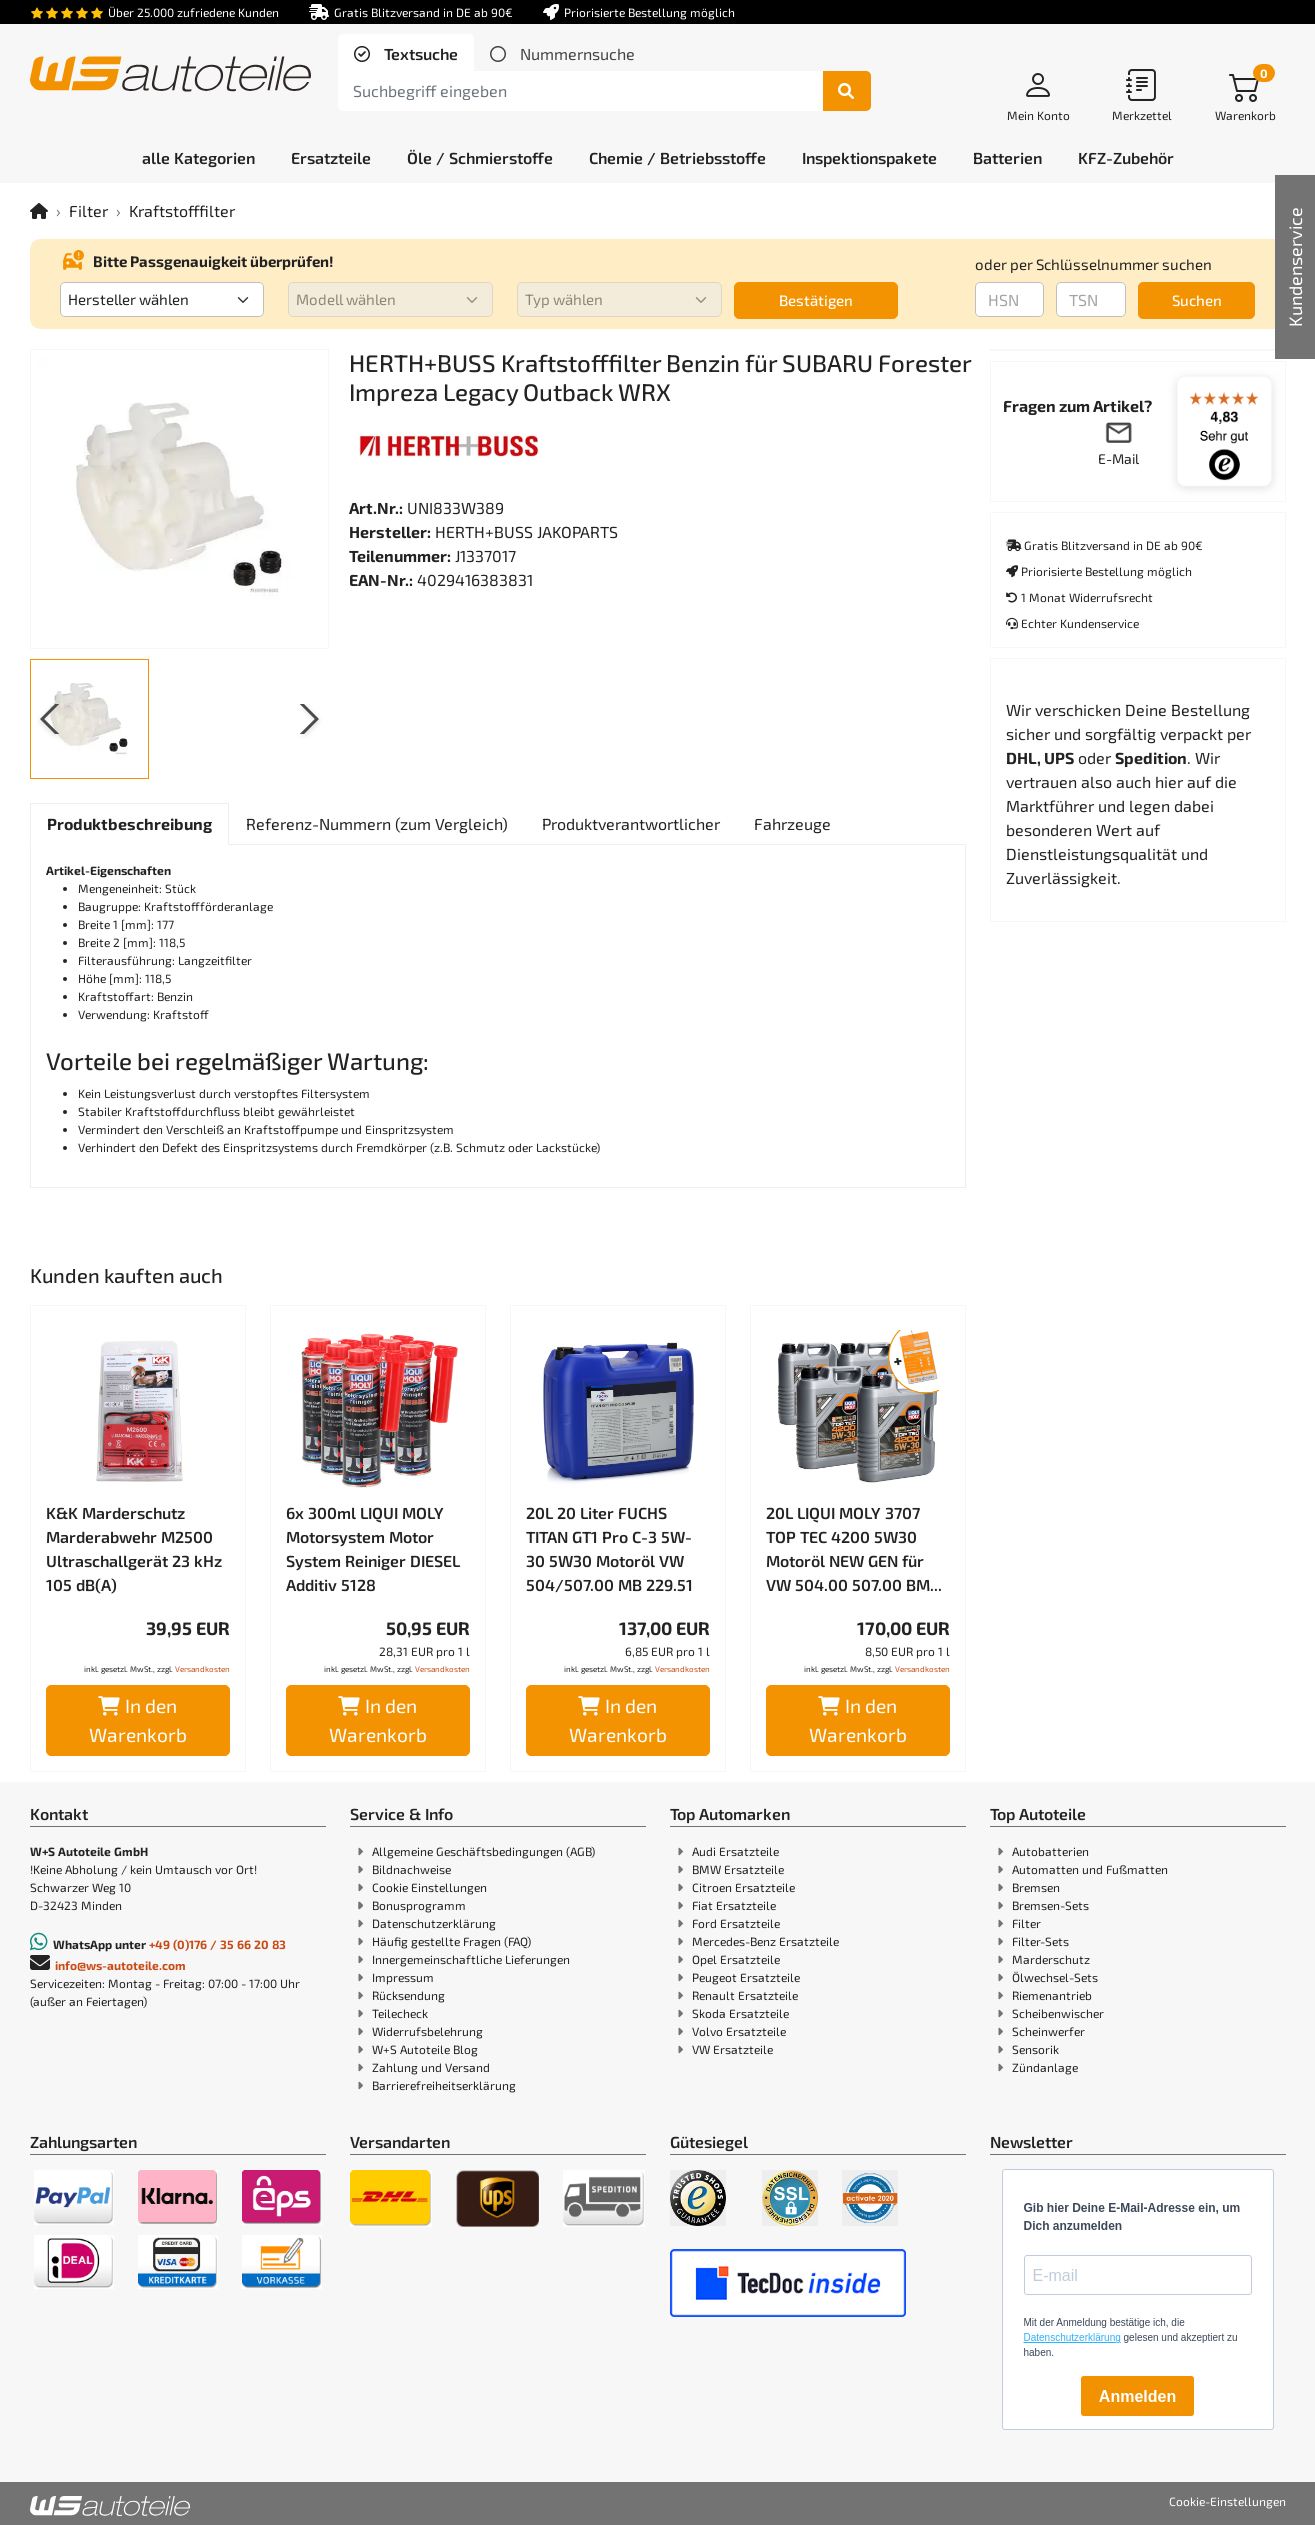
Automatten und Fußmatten (1090, 1869)
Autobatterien (1050, 1851)
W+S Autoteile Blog (425, 2049)
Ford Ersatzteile (736, 1923)
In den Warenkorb (138, 1720)
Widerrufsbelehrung (427, 2031)
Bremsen (1036, 1887)
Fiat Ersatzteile (734, 1905)
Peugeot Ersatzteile (746, 1977)
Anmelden (1137, 2396)
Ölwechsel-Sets (1055, 1977)
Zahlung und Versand (431, 2067)
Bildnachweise (411, 1869)
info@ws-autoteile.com (120, 1965)
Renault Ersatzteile (745, 1995)
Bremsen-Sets (1050, 1905)
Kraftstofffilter (182, 210)
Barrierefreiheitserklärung (444, 2085)
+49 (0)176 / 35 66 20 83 (217, 1944)
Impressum (403, 1977)
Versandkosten (202, 1669)
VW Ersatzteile (732, 2049)
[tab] (406, 54)
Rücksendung (408, 1995)
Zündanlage (1045, 2067)
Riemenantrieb (1052, 1995)
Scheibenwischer (1058, 2013)
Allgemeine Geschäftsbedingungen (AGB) (483, 1851)
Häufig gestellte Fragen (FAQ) (451, 1941)
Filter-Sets (1040, 1941)
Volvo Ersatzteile (739, 2031)
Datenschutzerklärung (434, 1923)
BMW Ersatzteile (738, 1869)
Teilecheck (400, 2013)
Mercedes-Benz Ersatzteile (765, 1941)
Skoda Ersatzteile (740, 2013)
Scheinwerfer (1048, 2031)
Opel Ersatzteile (736, 1959)
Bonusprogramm (419, 1905)
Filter (88, 210)
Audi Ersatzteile (735, 1851)
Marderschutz (1051, 1959)
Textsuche (419, 53)
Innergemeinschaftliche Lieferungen (471, 1959)
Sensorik (1035, 2049)
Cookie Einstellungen (429, 1887)
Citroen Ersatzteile (743, 1887)
